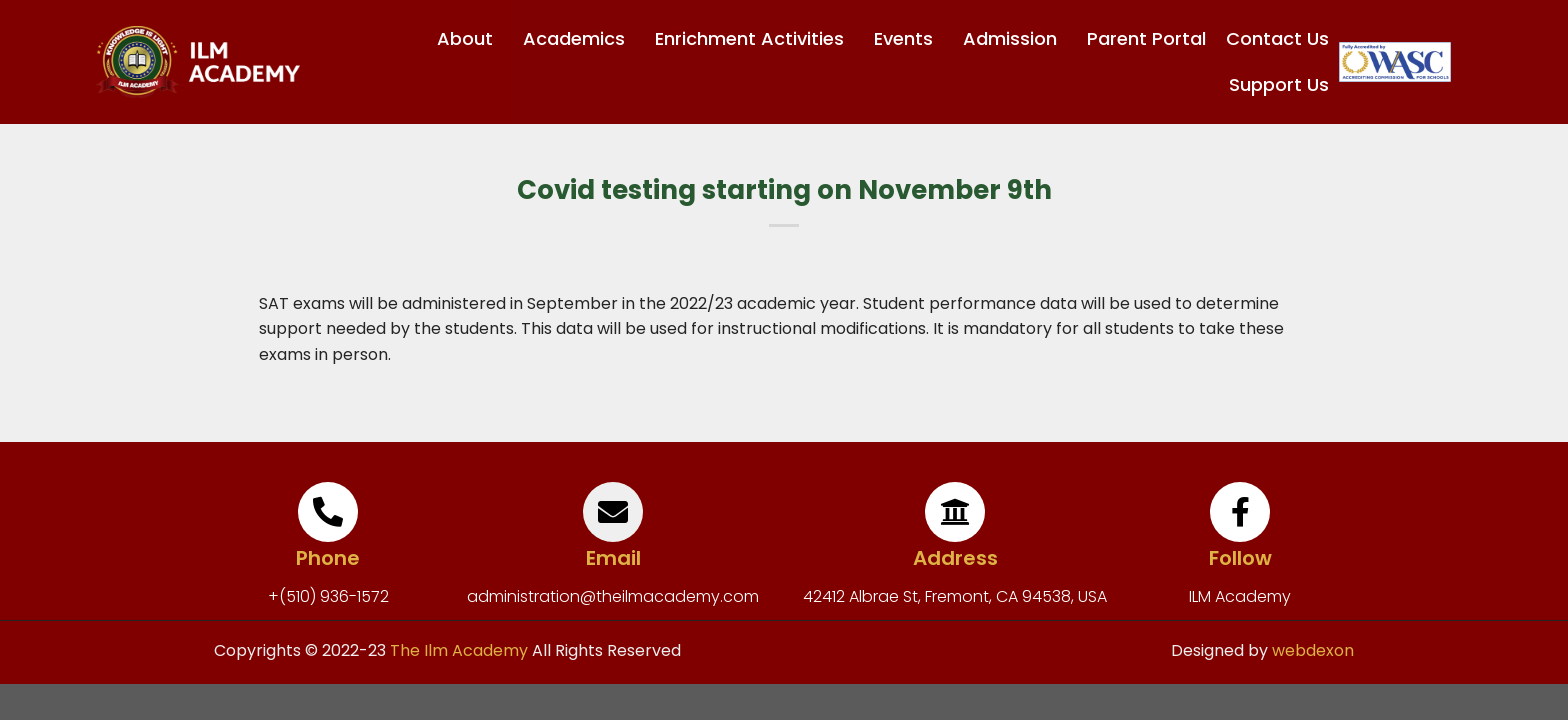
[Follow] (1240, 512)
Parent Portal (1146, 38)
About (470, 38)
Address (955, 558)
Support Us (1279, 84)
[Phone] (328, 512)
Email (613, 558)
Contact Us (1277, 38)
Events (908, 38)
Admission (1015, 38)
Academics (579, 38)
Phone (328, 558)
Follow (1240, 558)
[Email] (613, 512)
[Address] (955, 512)
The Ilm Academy (457, 650)
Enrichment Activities (754, 38)
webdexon (1313, 650)
